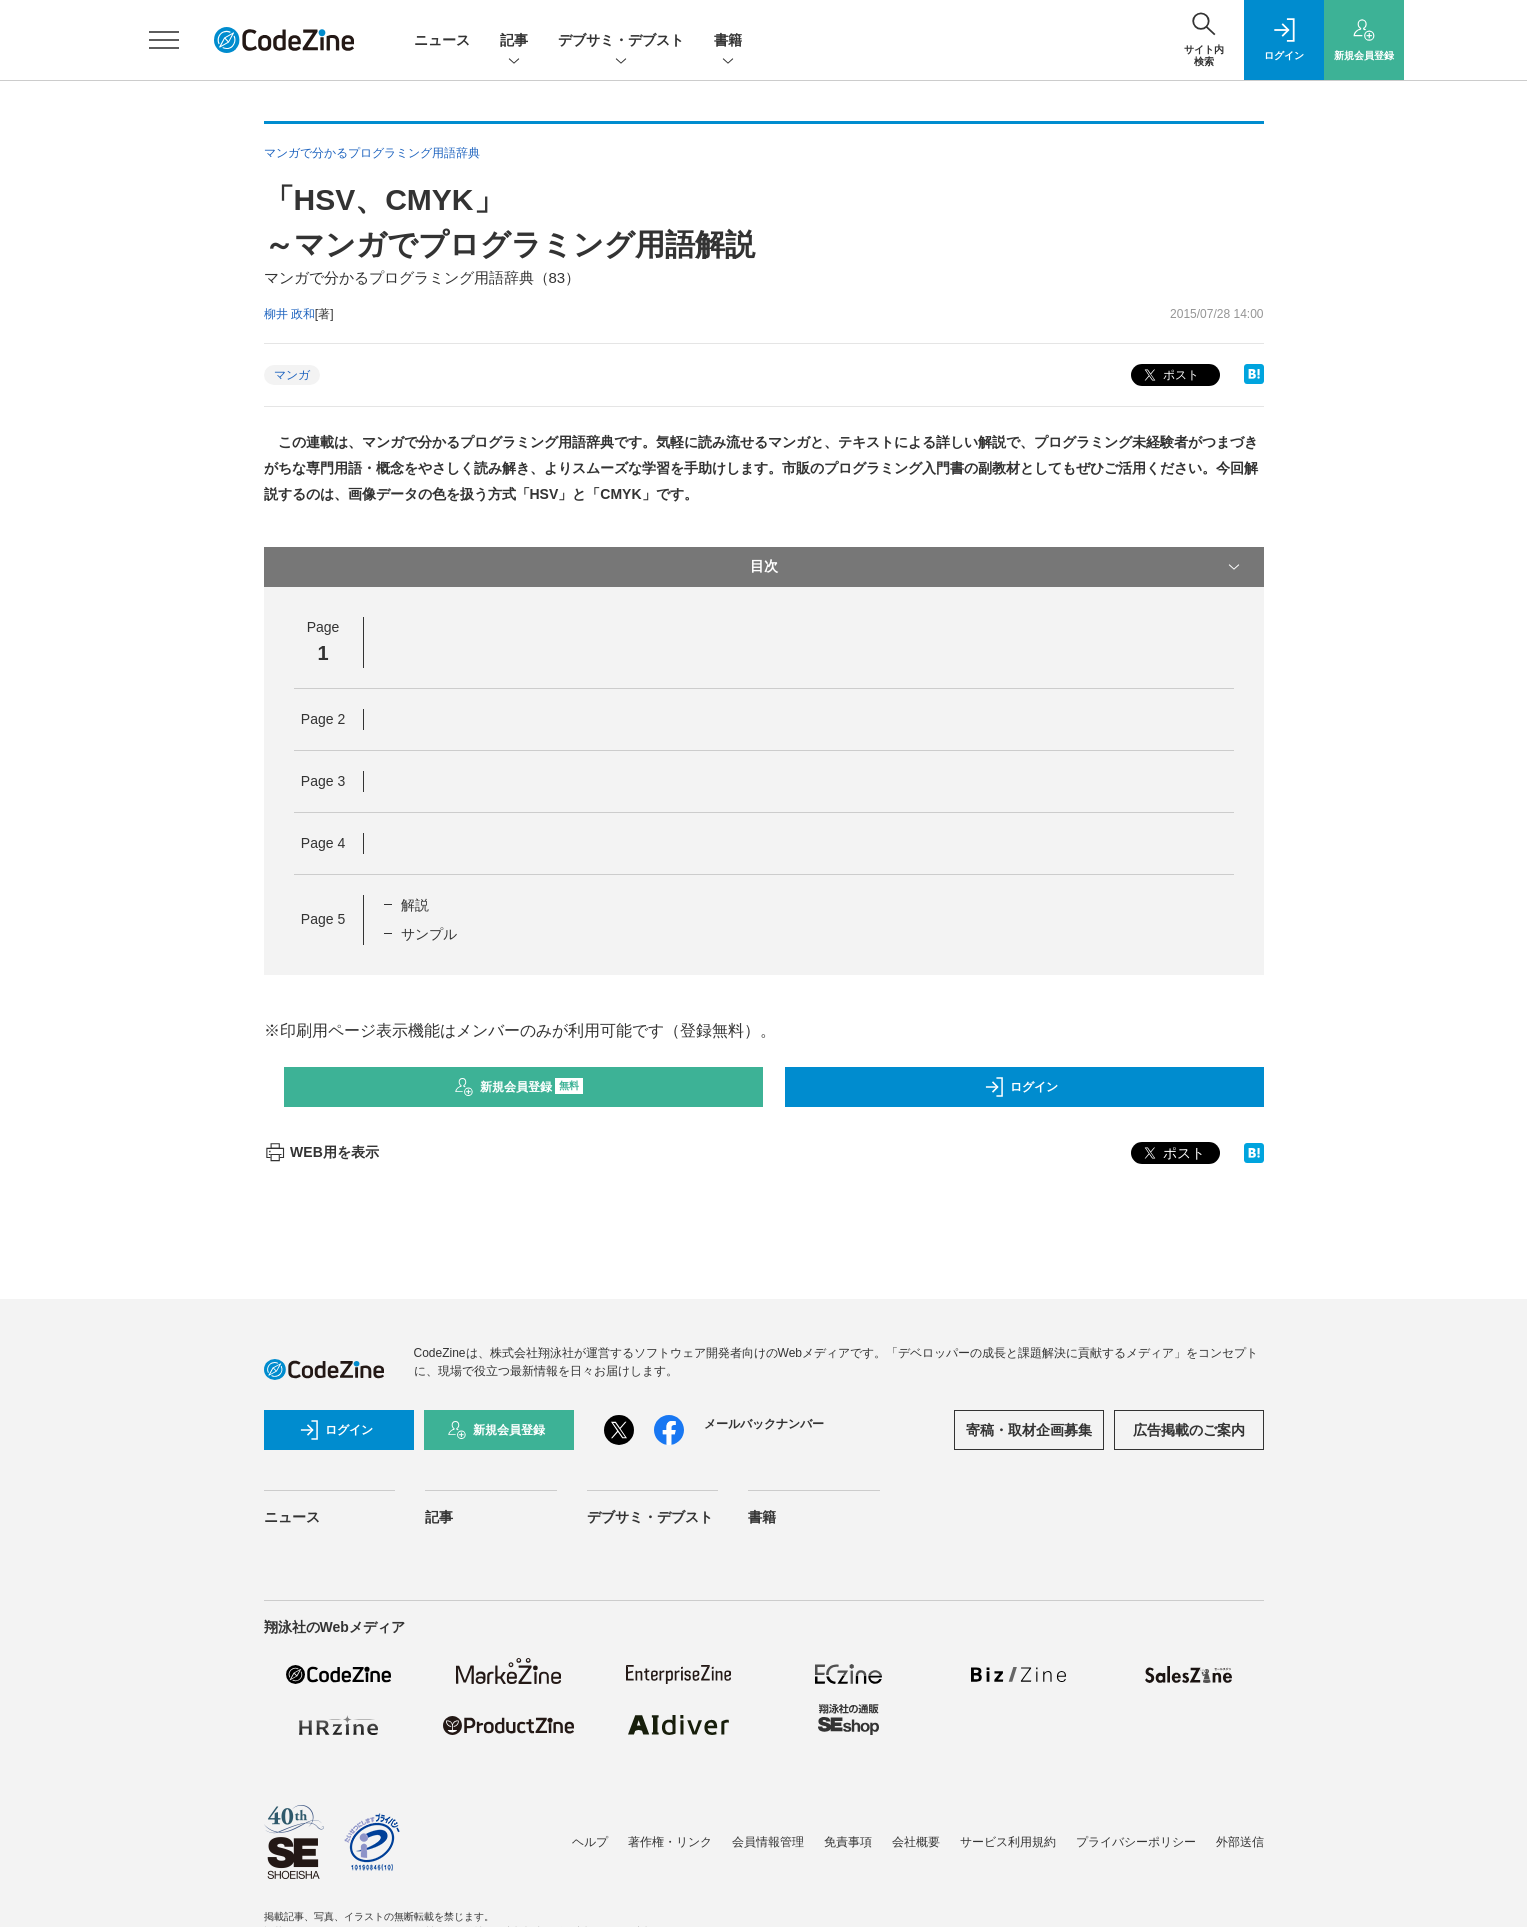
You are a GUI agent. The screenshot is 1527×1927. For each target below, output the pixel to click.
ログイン (1021, 1087)
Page (323, 719)
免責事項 (848, 1842)
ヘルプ (590, 1842)
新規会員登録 (518, 1087)
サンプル (429, 934)
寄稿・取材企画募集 (1029, 1430)
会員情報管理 (768, 1842)
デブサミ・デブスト (621, 41)
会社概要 (916, 1842)
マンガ (292, 375)
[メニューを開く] (164, 40)
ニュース (442, 40)
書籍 (728, 41)
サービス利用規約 (1008, 1842)
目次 (997, 567)
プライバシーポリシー (1136, 1842)
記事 (514, 41)
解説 (415, 905)
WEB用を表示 (321, 1152)
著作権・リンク (670, 1842)
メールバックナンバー (764, 1424)
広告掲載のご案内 (1189, 1430)
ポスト (1169, 375)
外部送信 (1240, 1842)
